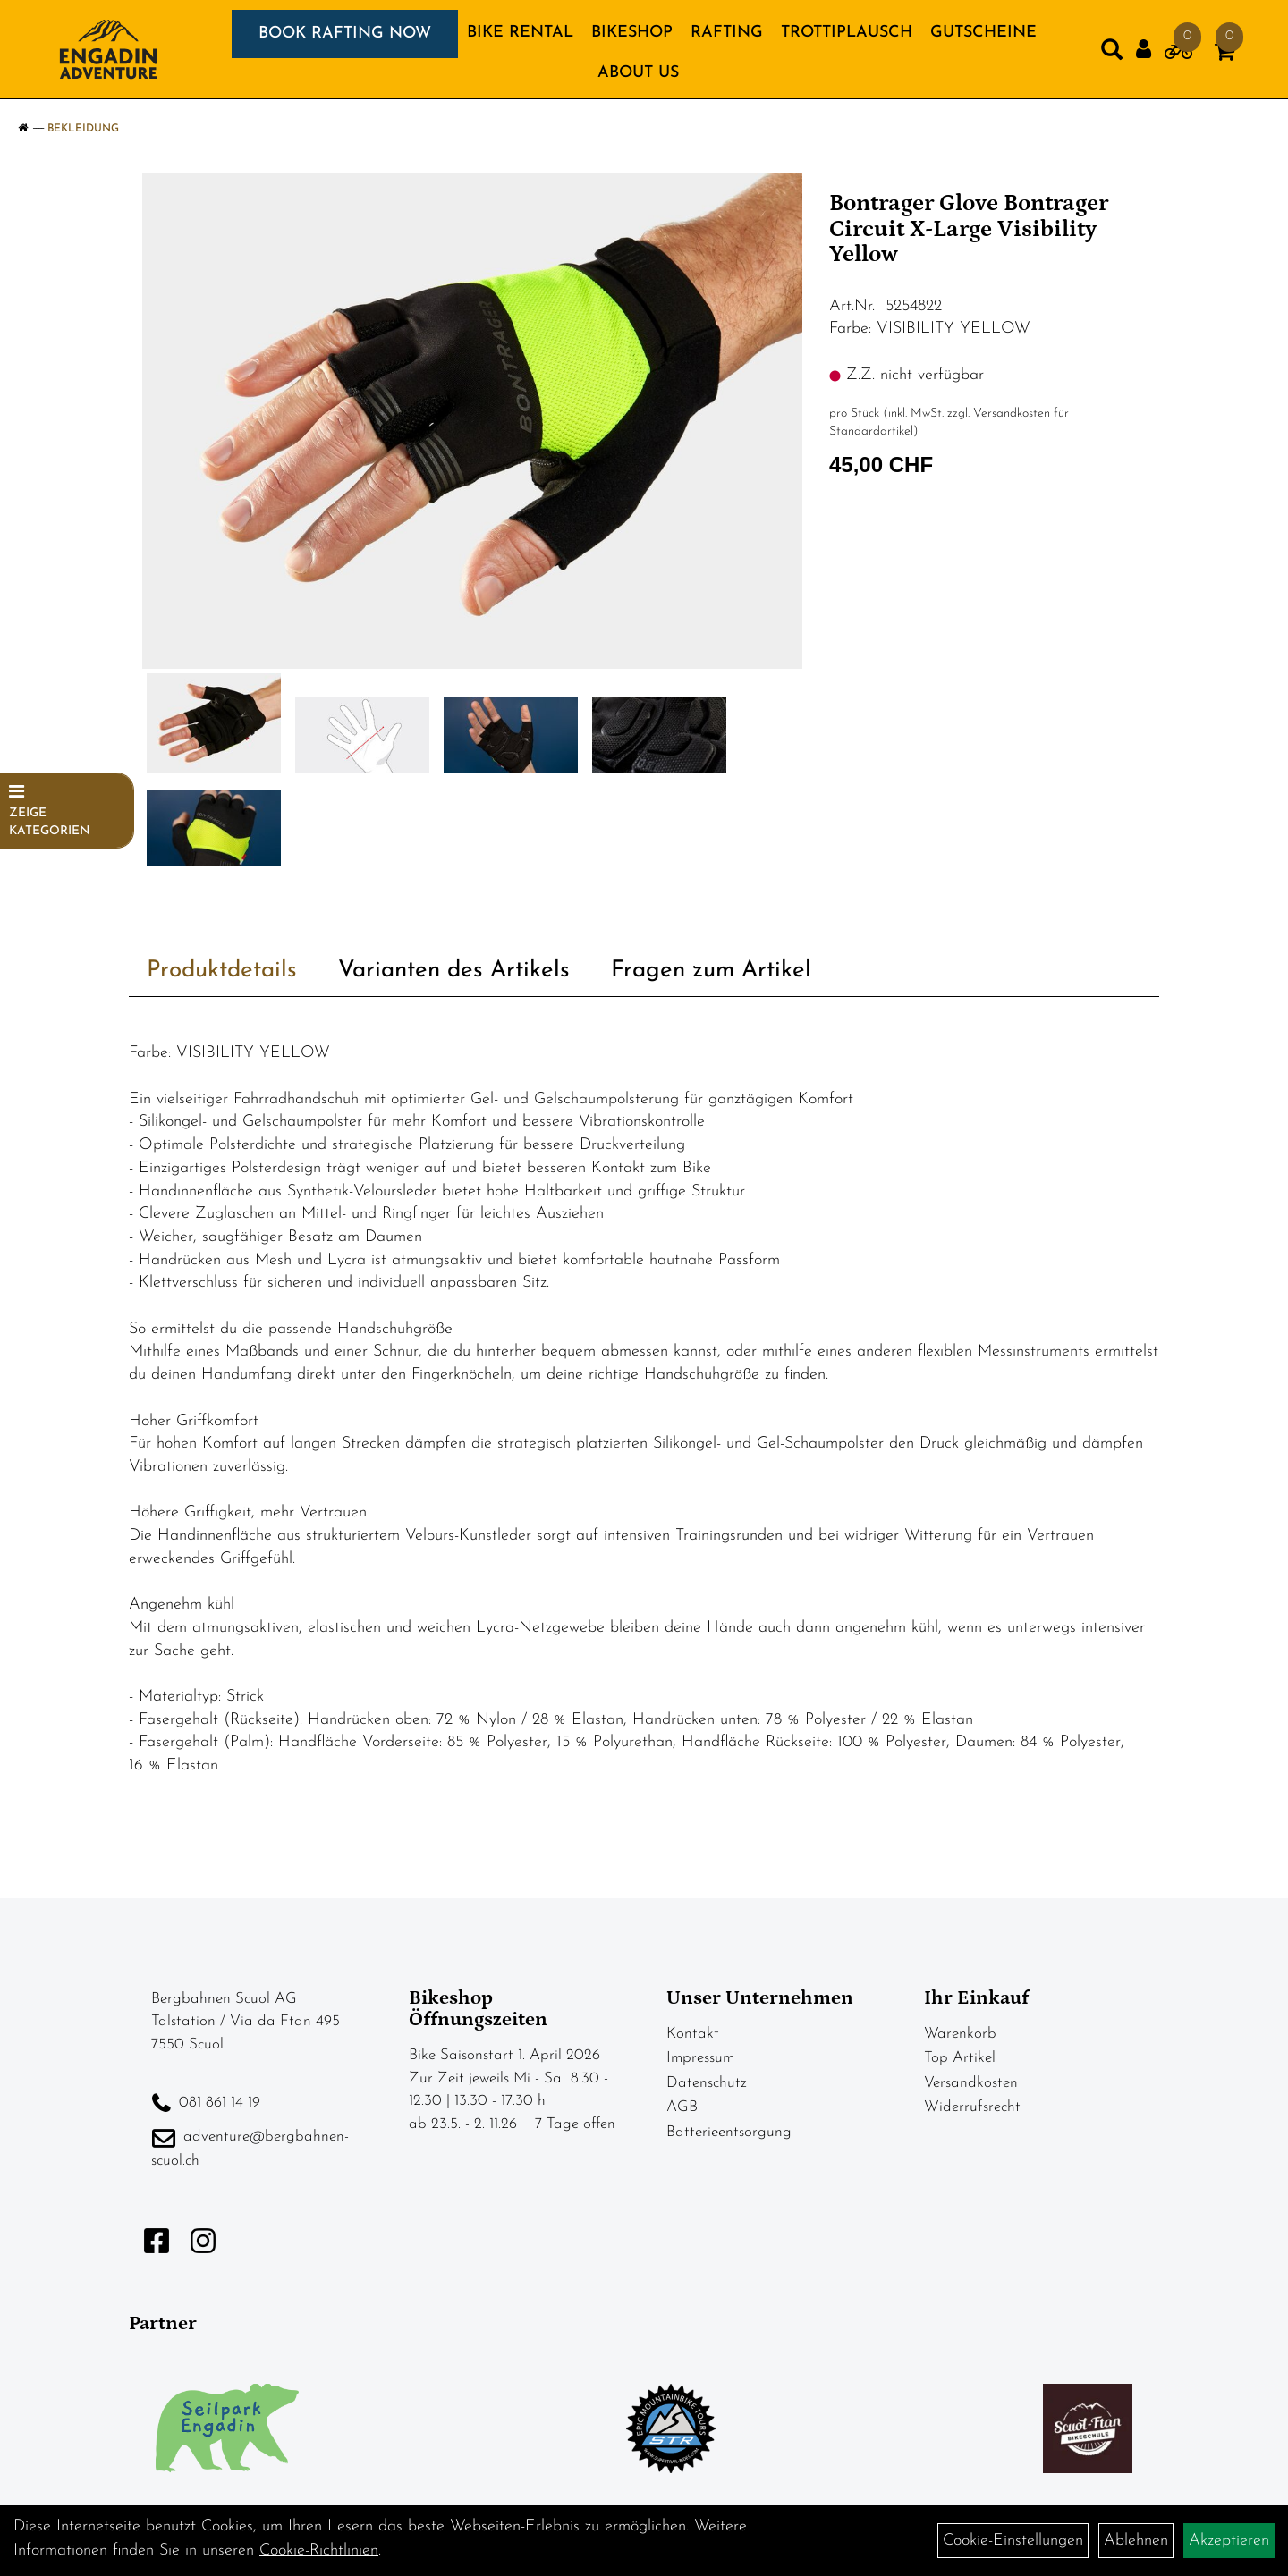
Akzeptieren (1229, 2540)
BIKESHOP (632, 32)
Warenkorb (960, 2033)
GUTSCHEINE (983, 32)
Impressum (700, 2057)
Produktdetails (222, 971)
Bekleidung (83, 128)
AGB (682, 2107)
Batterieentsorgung (729, 2132)
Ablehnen (1136, 2540)
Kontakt (692, 2033)
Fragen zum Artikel (711, 971)
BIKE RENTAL (520, 32)
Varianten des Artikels (454, 971)
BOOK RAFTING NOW (344, 33)
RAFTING (727, 32)
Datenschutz (706, 2082)
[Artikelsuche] (1112, 53)
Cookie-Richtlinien (318, 2550)
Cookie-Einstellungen (1013, 2540)
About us (638, 72)
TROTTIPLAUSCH (846, 32)
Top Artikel (960, 2057)
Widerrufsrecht (972, 2107)
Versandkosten (971, 2082)
